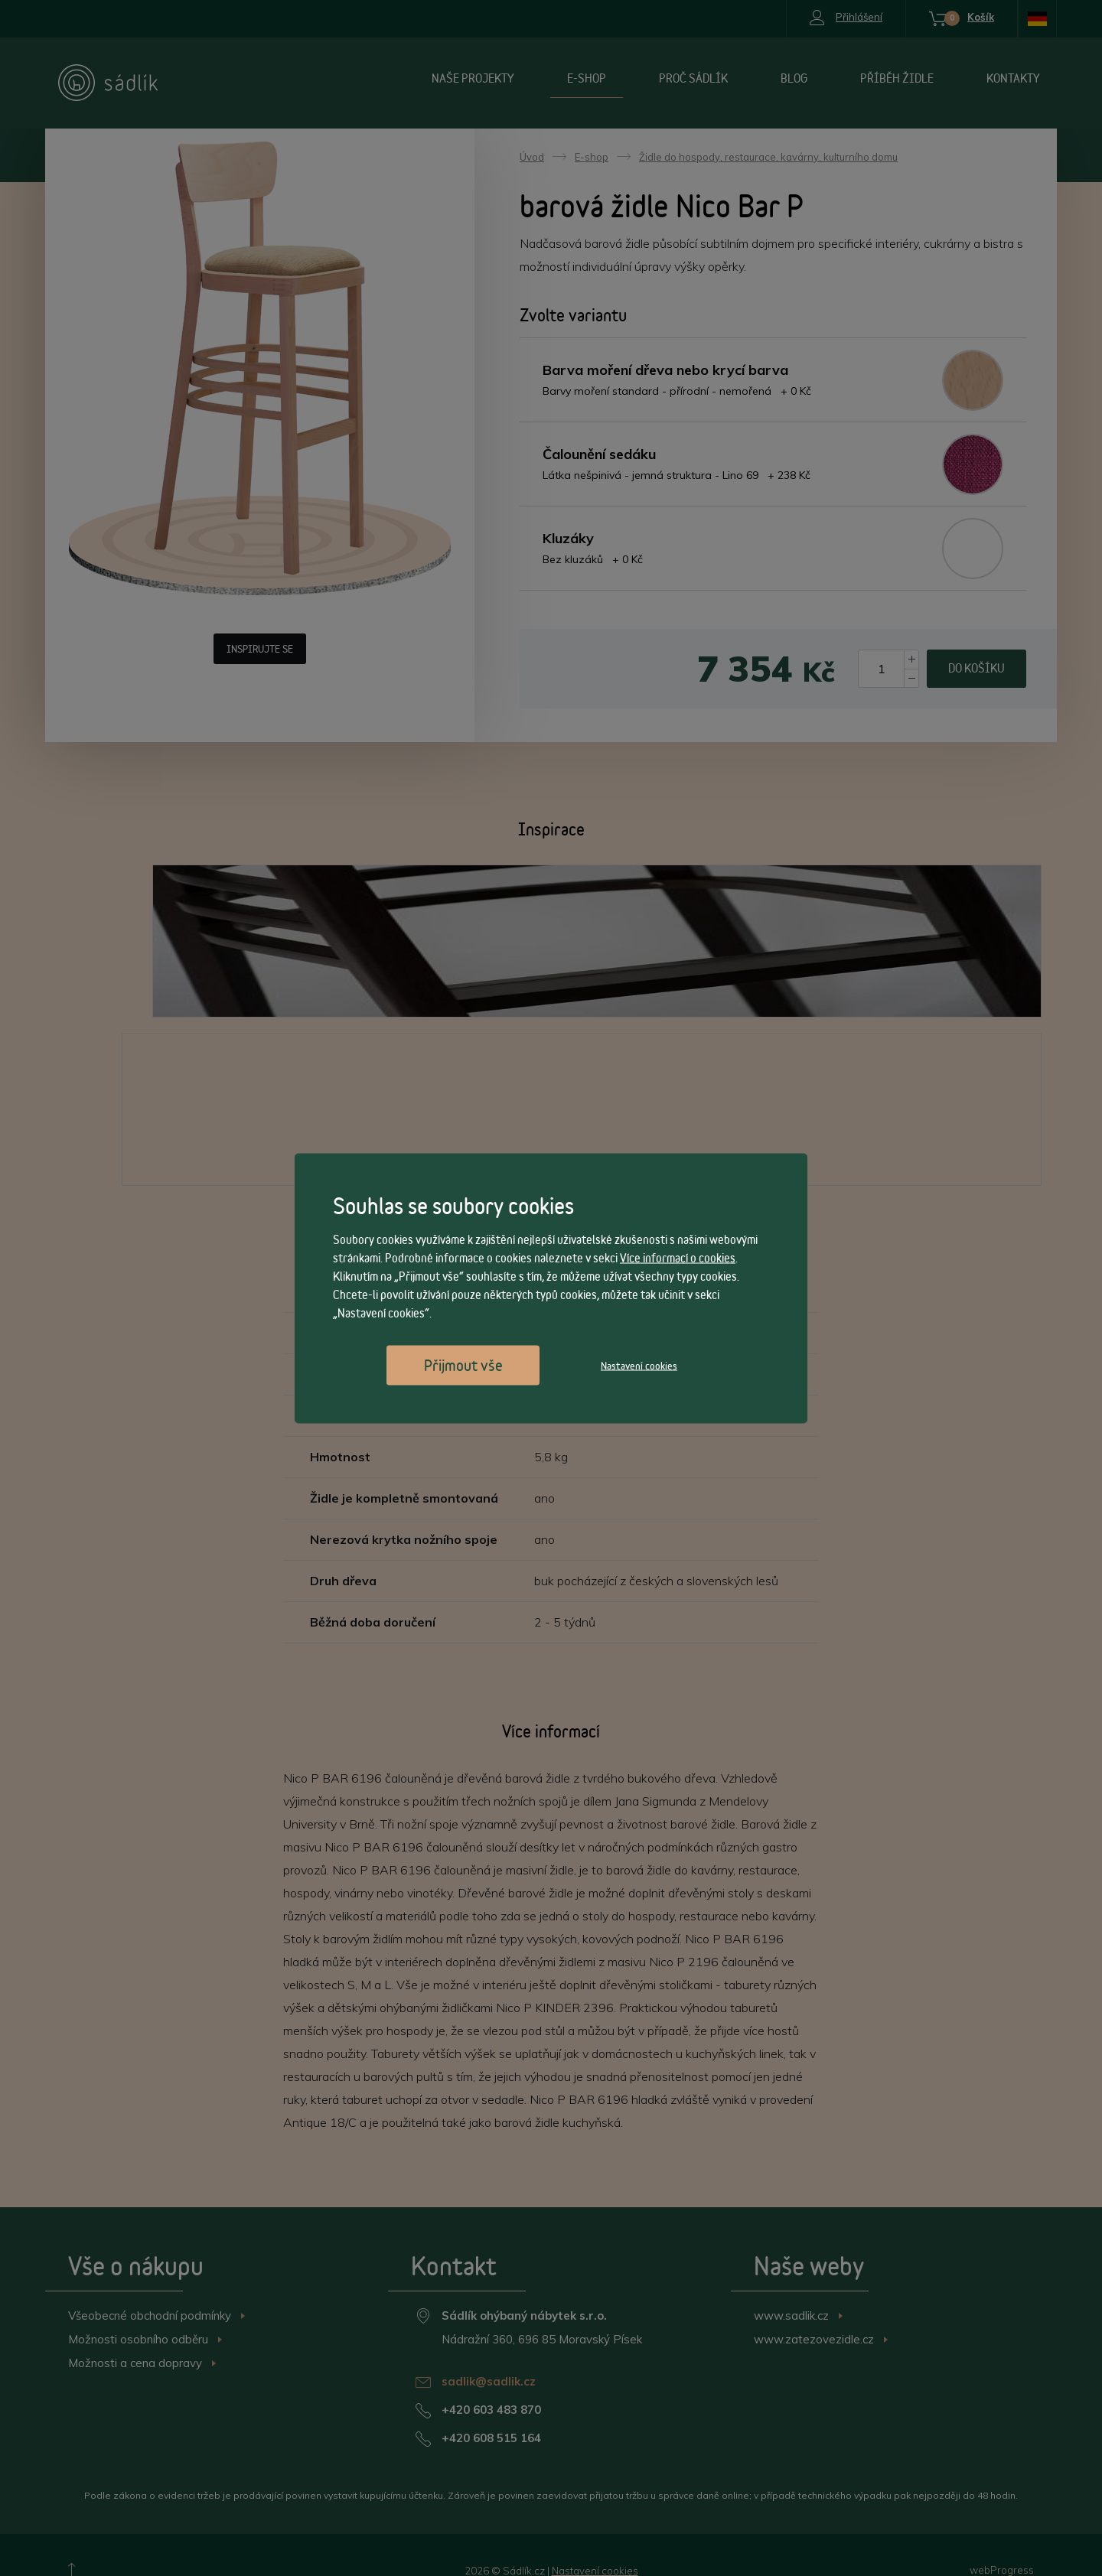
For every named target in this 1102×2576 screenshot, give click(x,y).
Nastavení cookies (639, 1365)
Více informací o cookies (677, 1257)
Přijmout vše (463, 1364)
